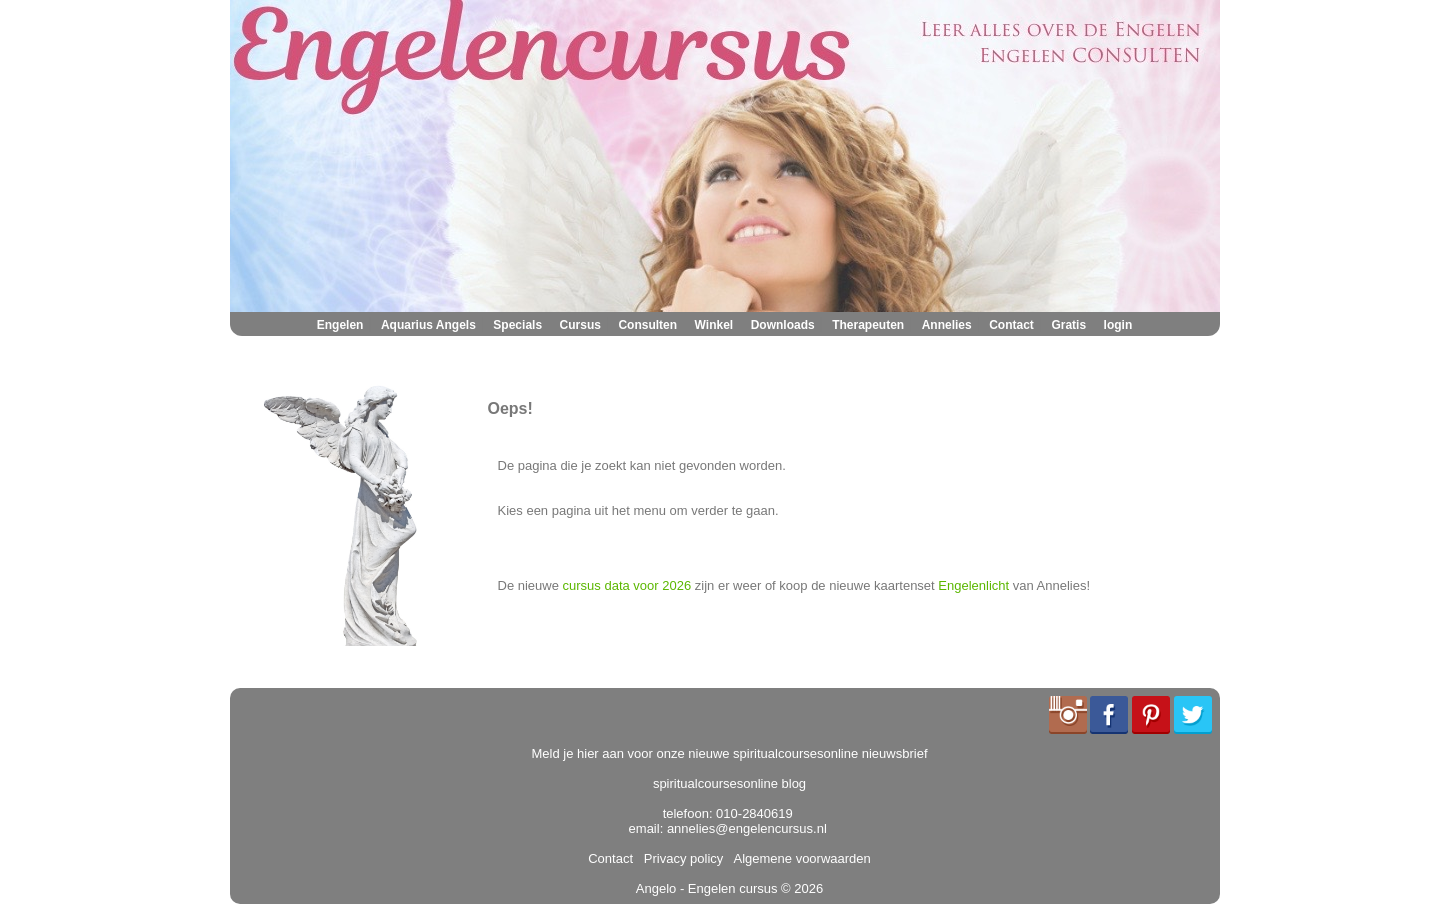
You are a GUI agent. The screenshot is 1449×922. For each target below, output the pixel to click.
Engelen (340, 325)
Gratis (1068, 325)
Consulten (647, 325)
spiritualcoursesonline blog (729, 783)
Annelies (947, 325)
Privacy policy (680, 858)
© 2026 (800, 888)
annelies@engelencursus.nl (747, 828)
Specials (517, 325)
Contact (1011, 325)
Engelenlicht (973, 585)
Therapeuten (868, 325)
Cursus (580, 325)
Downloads (783, 325)
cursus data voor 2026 (627, 585)
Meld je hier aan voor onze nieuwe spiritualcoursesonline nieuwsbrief (730, 753)
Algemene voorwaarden (799, 858)
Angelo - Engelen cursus (707, 888)
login (1118, 325)
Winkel (714, 325)
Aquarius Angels (428, 325)
